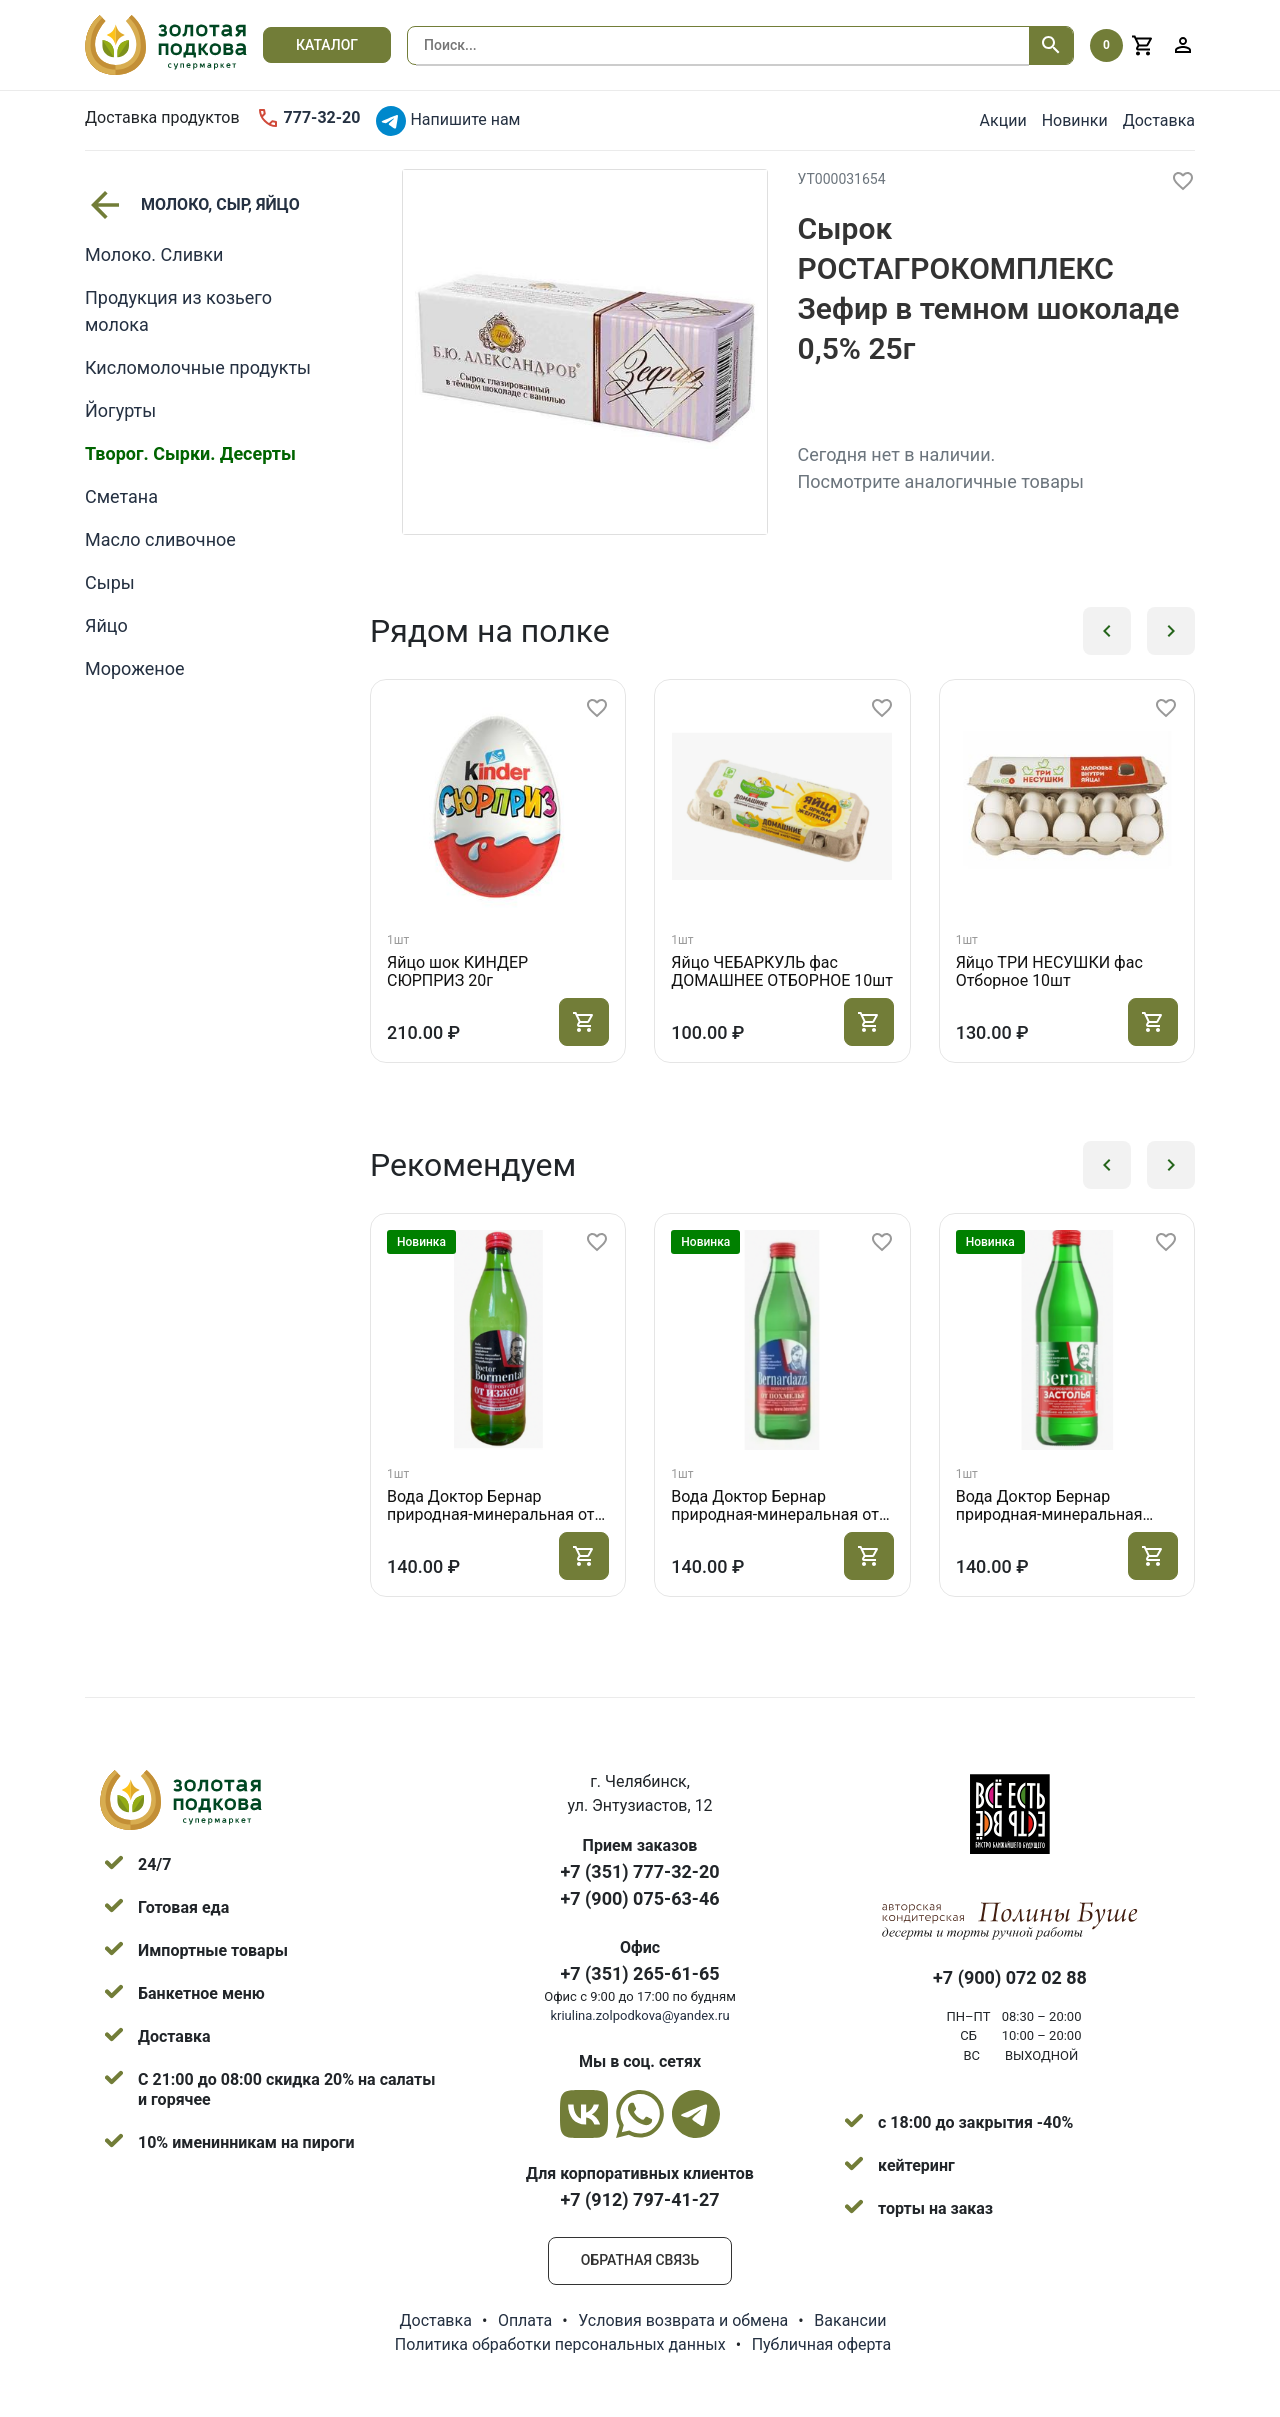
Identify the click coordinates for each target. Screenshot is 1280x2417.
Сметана (121, 496)
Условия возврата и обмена (683, 2320)
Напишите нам (448, 121)
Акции (1003, 120)
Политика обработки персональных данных (560, 2344)
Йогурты (120, 410)
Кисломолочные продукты (198, 367)
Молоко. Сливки (154, 254)
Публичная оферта (822, 2344)
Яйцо (106, 625)
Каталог (327, 45)
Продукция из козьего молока (178, 311)
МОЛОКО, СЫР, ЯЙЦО (192, 205)
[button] (1107, 631)
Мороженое (135, 668)
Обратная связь (640, 2260)
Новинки (1075, 120)
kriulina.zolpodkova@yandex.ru (639, 2015)
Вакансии (850, 2320)
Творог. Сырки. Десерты (190, 453)
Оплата (525, 2320)
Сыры (110, 582)
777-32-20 (308, 118)
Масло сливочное (160, 539)
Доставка (1159, 120)
